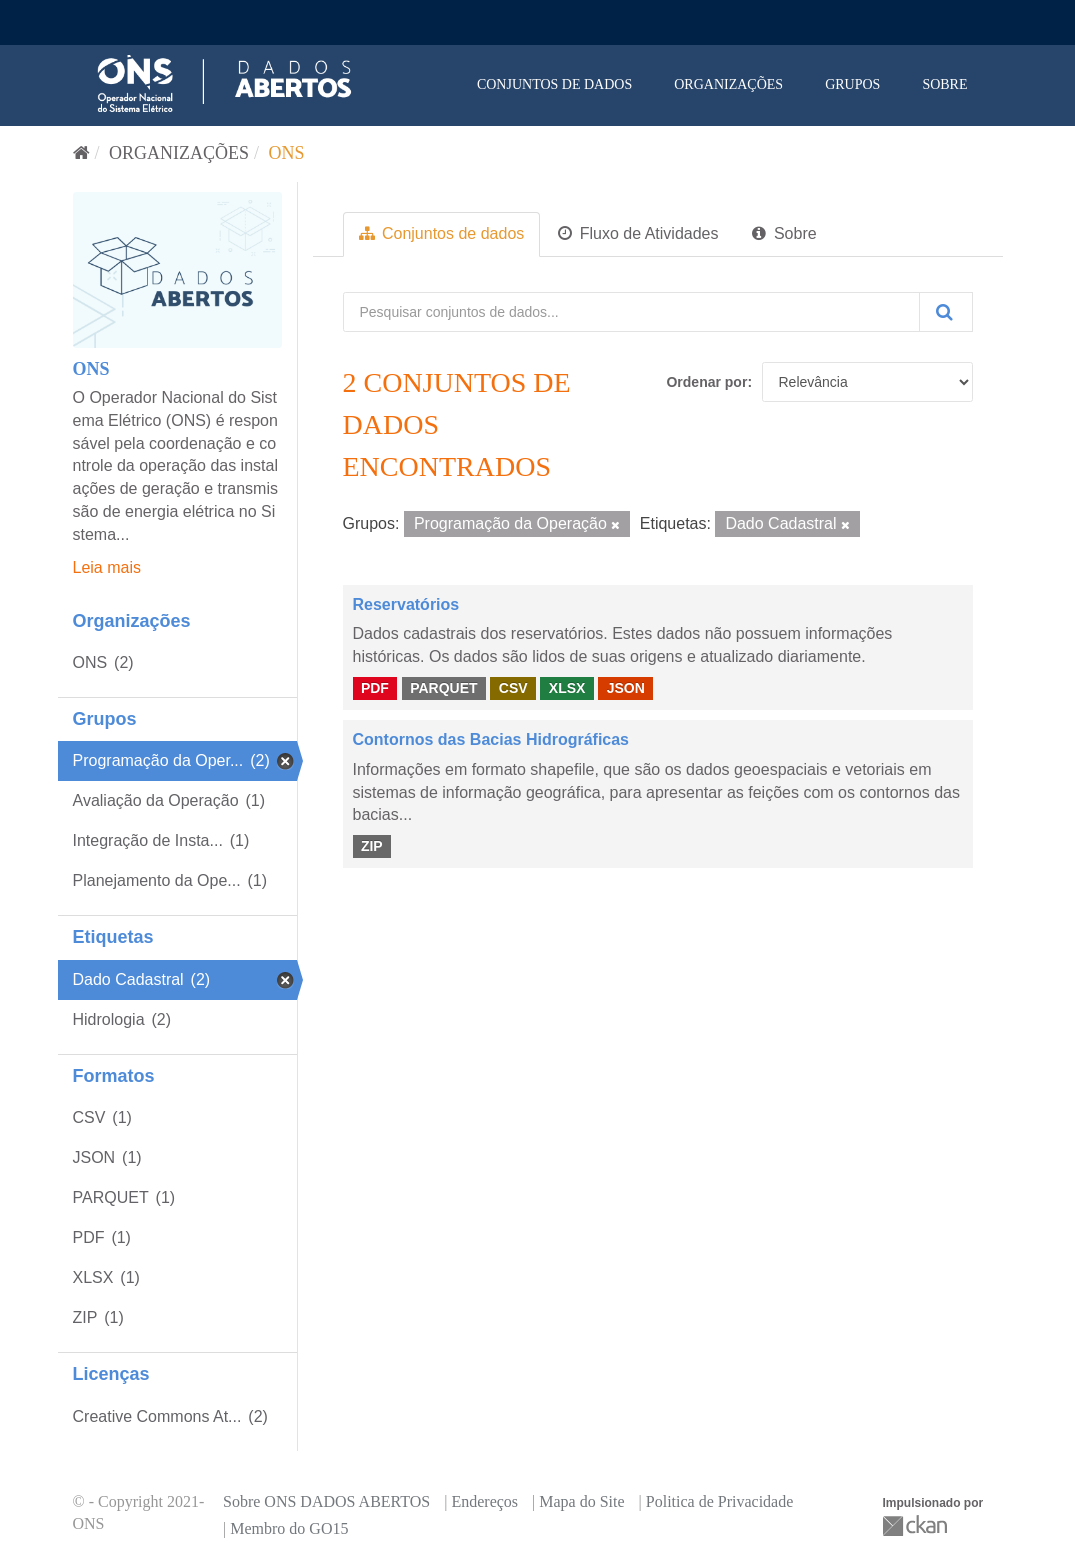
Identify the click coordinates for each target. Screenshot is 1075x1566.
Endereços (484, 1501)
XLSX (567, 688)
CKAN (917, 1525)
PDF (375, 688)
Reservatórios (406, 604)
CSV (513, 688)
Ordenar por (706, 382)
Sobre (944, 84)
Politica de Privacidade (720, 1501)
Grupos (852, 84)
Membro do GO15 (289, 1528)
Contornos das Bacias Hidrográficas (491, 739)
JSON (626, 688)
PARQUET (443, 688)
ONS (287, 153)
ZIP (372, 846)
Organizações (728, 84)
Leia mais (107, 567)
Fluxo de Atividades (638, 233)
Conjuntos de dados (554, 84)
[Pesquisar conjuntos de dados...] (631, 312)
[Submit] (946, 312)
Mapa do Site (581, 1501)
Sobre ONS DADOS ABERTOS (326, 1501)
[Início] (81, 153)
